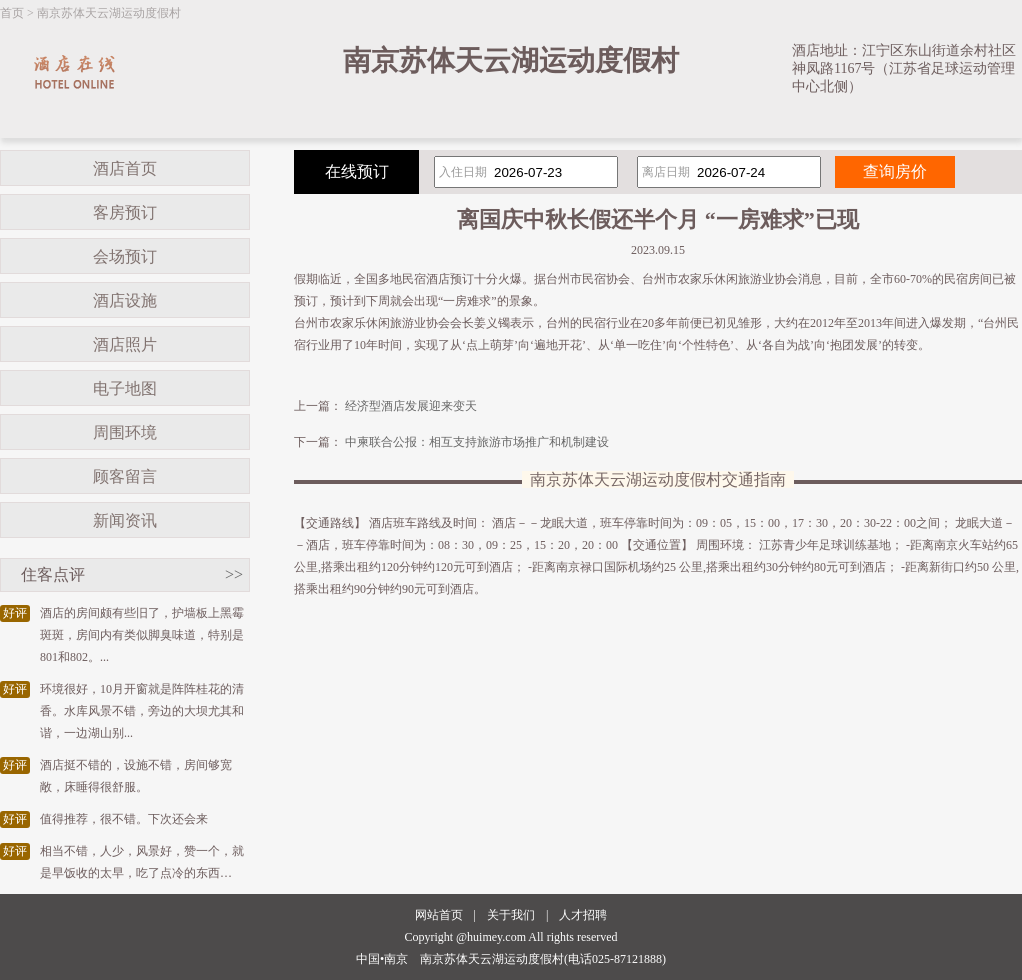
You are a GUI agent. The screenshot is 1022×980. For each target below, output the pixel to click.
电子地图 (125, 388)
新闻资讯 (125, 520)
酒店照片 (125, 344)
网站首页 (439, 915)
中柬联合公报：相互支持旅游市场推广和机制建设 (477, 442)
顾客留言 (125, 476)
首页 (12, 13)
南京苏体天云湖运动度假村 (109, 13)
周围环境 (125, 432)
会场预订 (125, 256)
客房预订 (125, 212)
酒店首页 (125, 168)
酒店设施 (125, 300)
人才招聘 (583, 915)
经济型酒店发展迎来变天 (411, 406)
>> (234, 574)
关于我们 (511, 915)
